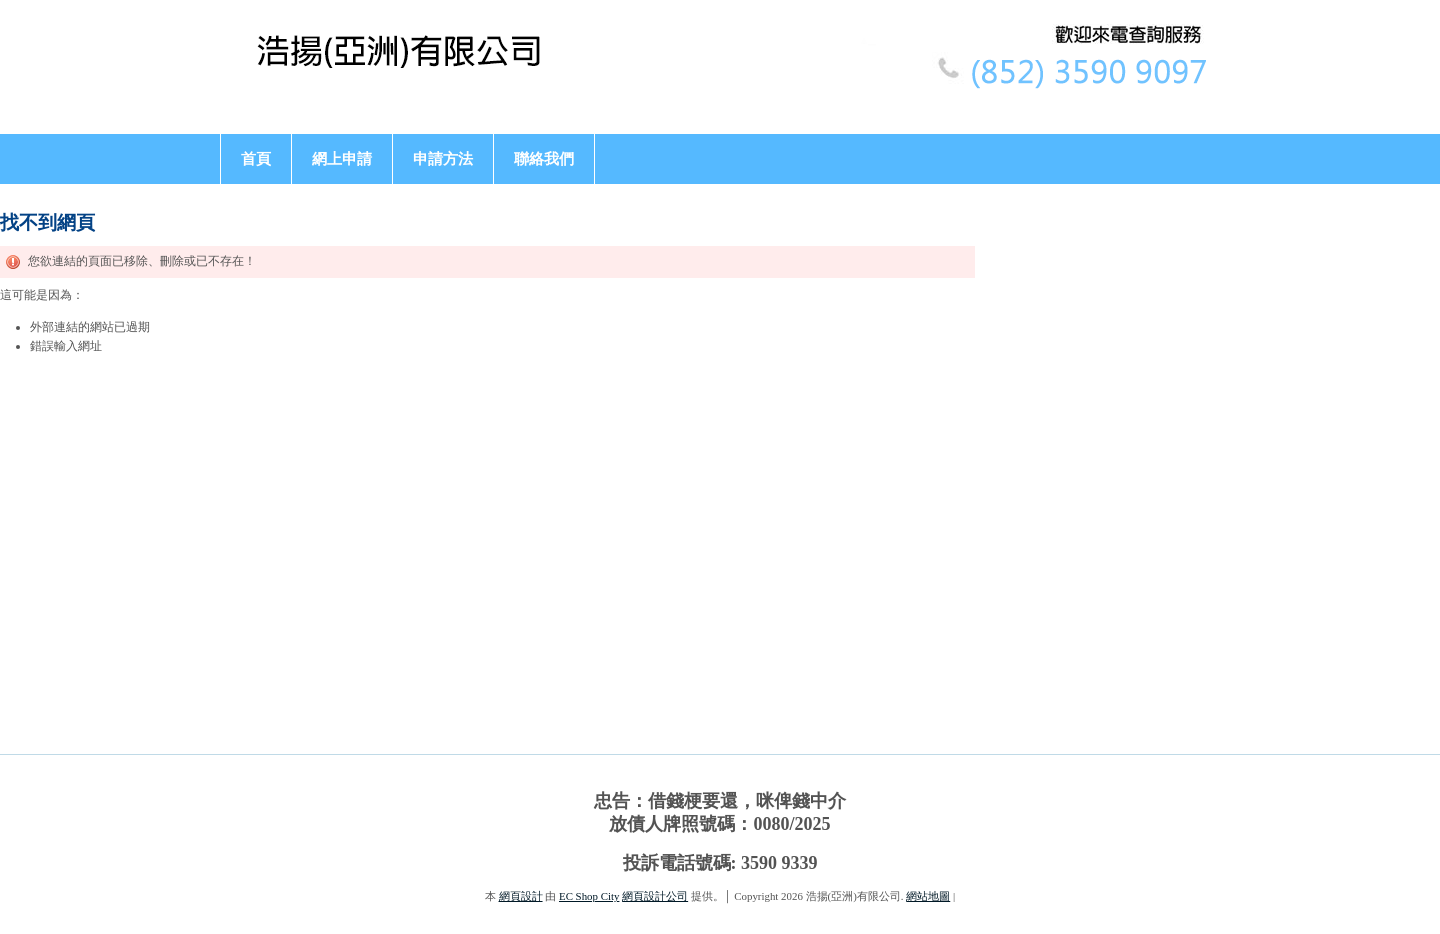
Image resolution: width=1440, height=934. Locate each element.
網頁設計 (521, 896)
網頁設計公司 (655, 896)
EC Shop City (589, 896)
